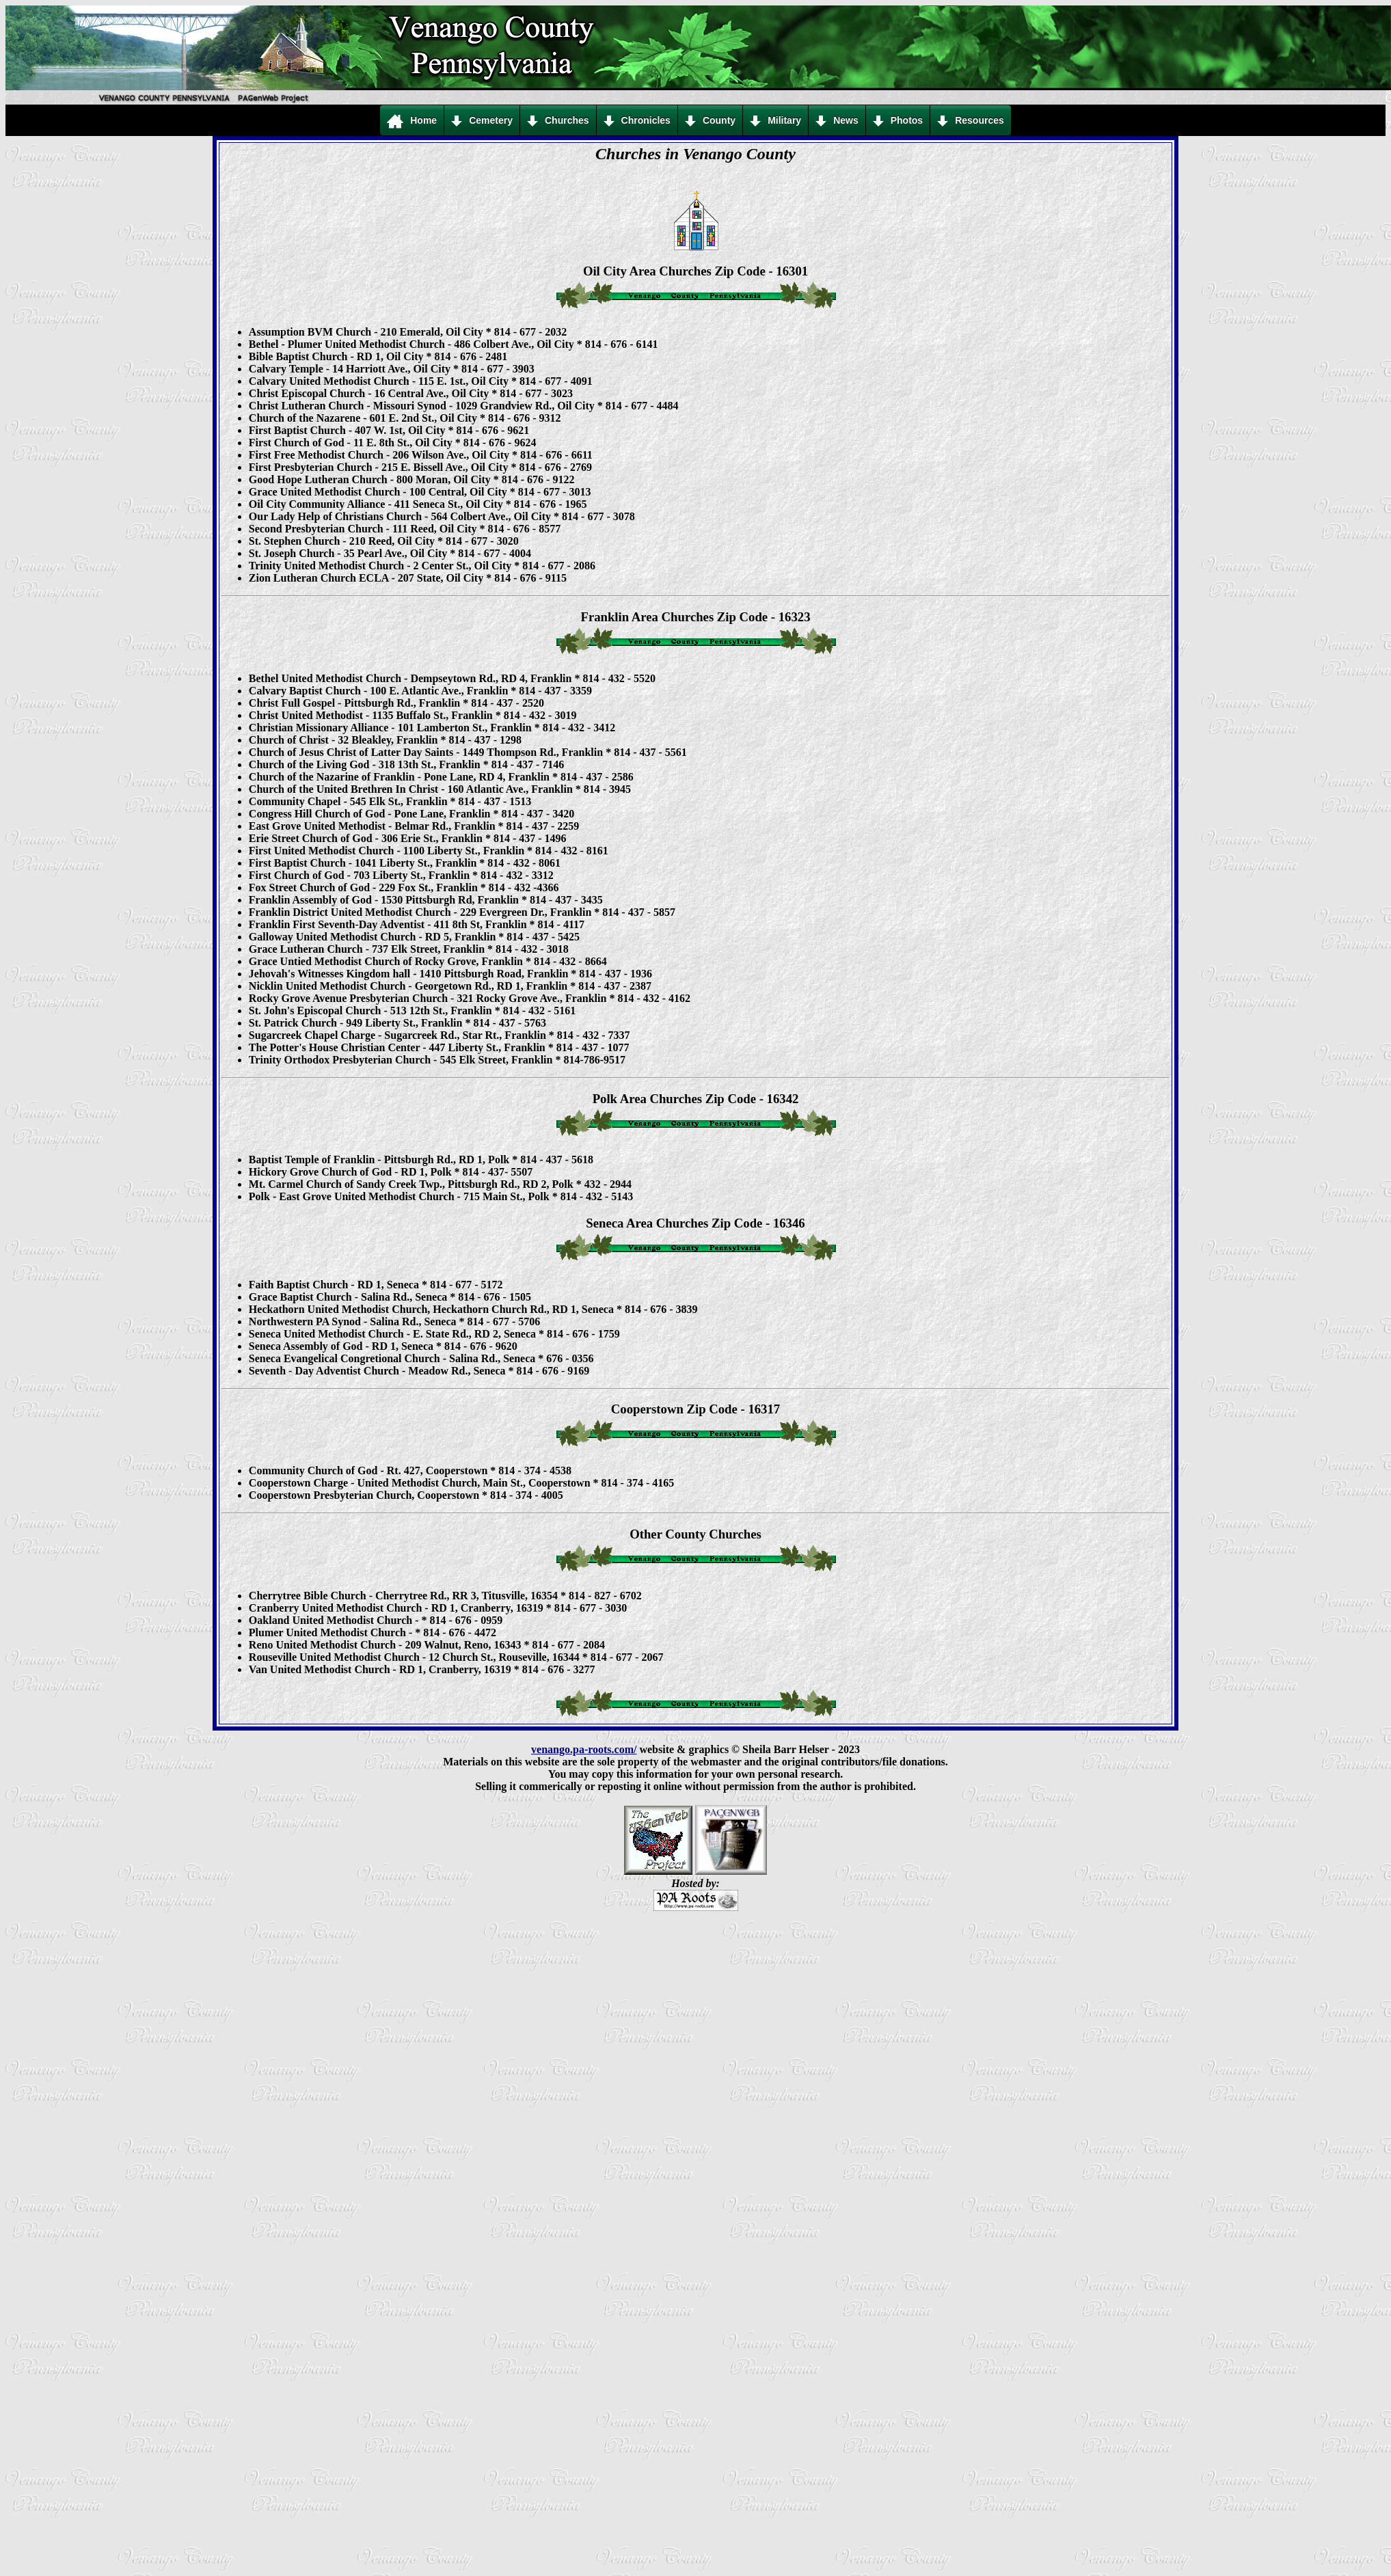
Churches (558, 120)
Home (412, 121)
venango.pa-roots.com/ (583, 1749)
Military (775, 120)
